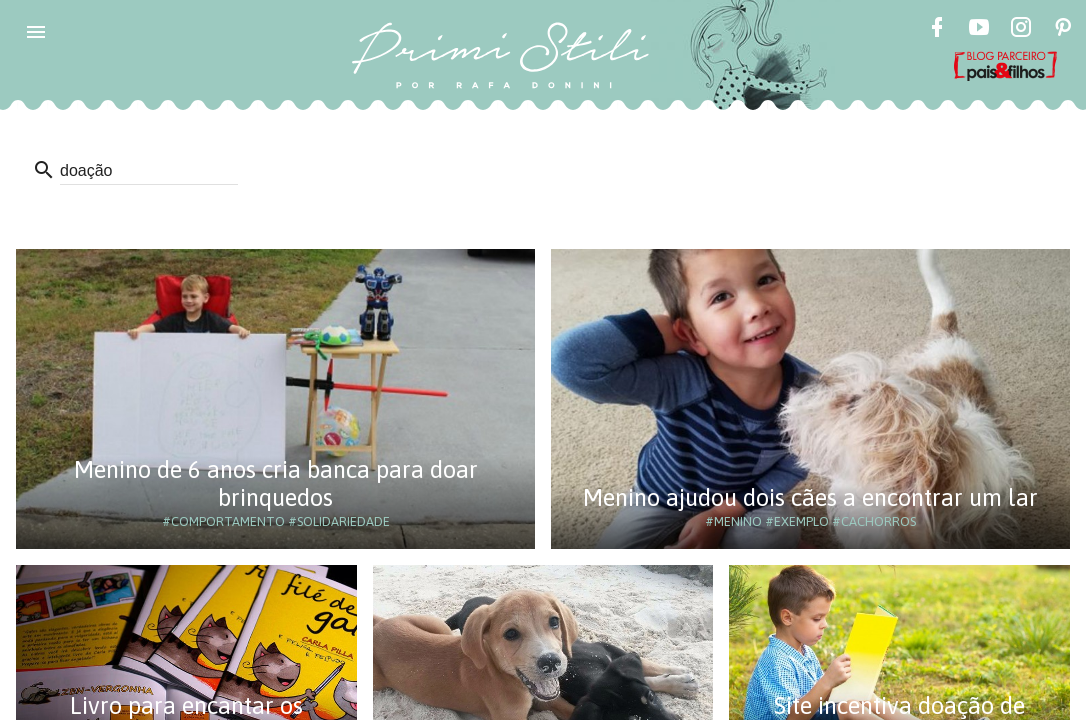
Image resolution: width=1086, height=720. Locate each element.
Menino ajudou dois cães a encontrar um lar (810, 497)
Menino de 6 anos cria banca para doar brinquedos (276, 483)
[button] (36, 32)
